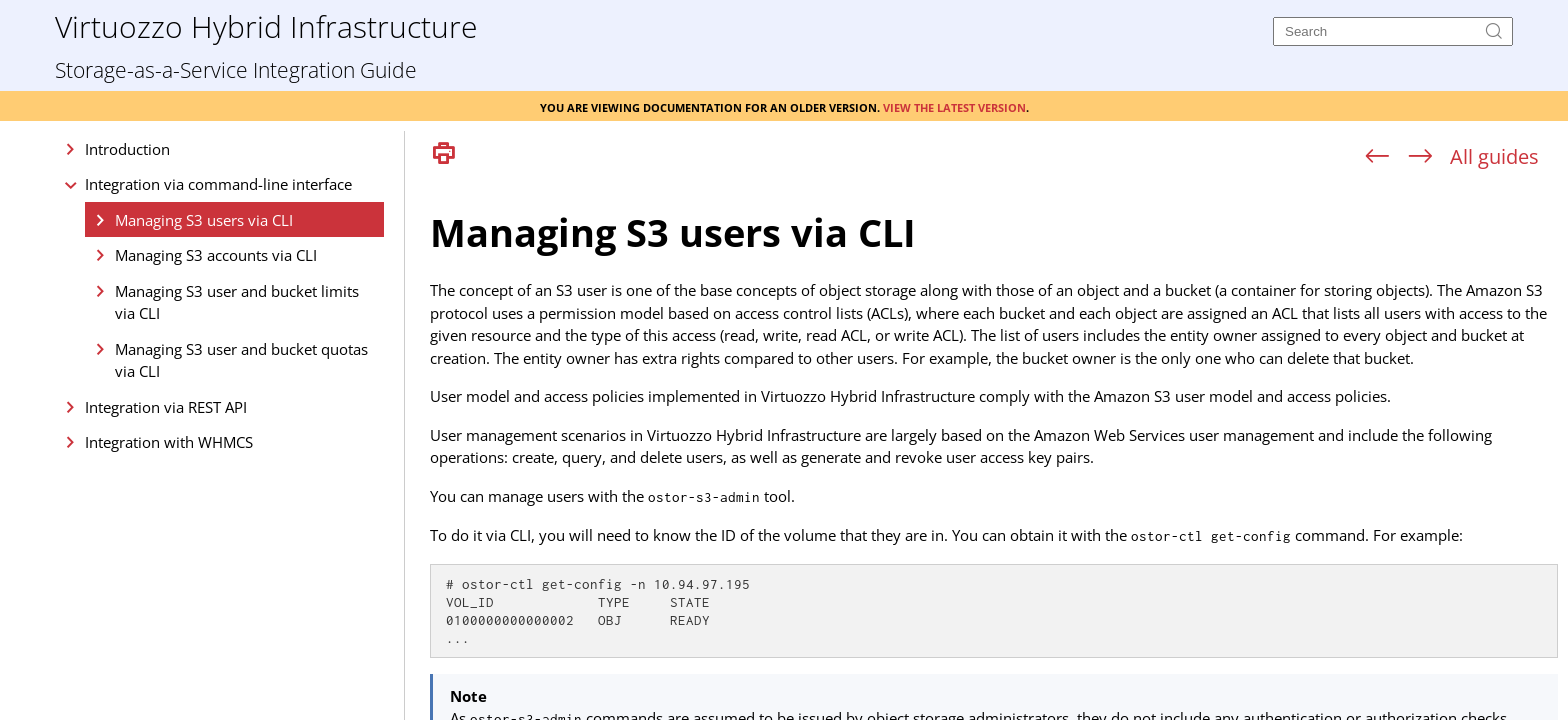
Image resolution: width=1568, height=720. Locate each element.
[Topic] (994, 448)
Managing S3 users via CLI (204, 220)
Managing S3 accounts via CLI (216, 255)
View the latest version (954, 106)
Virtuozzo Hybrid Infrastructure (266, 25)
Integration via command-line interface (218, 184)
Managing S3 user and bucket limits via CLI (237, 302)
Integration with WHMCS (169, 442)
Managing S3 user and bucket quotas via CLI (241, 360)
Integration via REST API (166, 407)
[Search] (1393, 31)
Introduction (127, 149)
